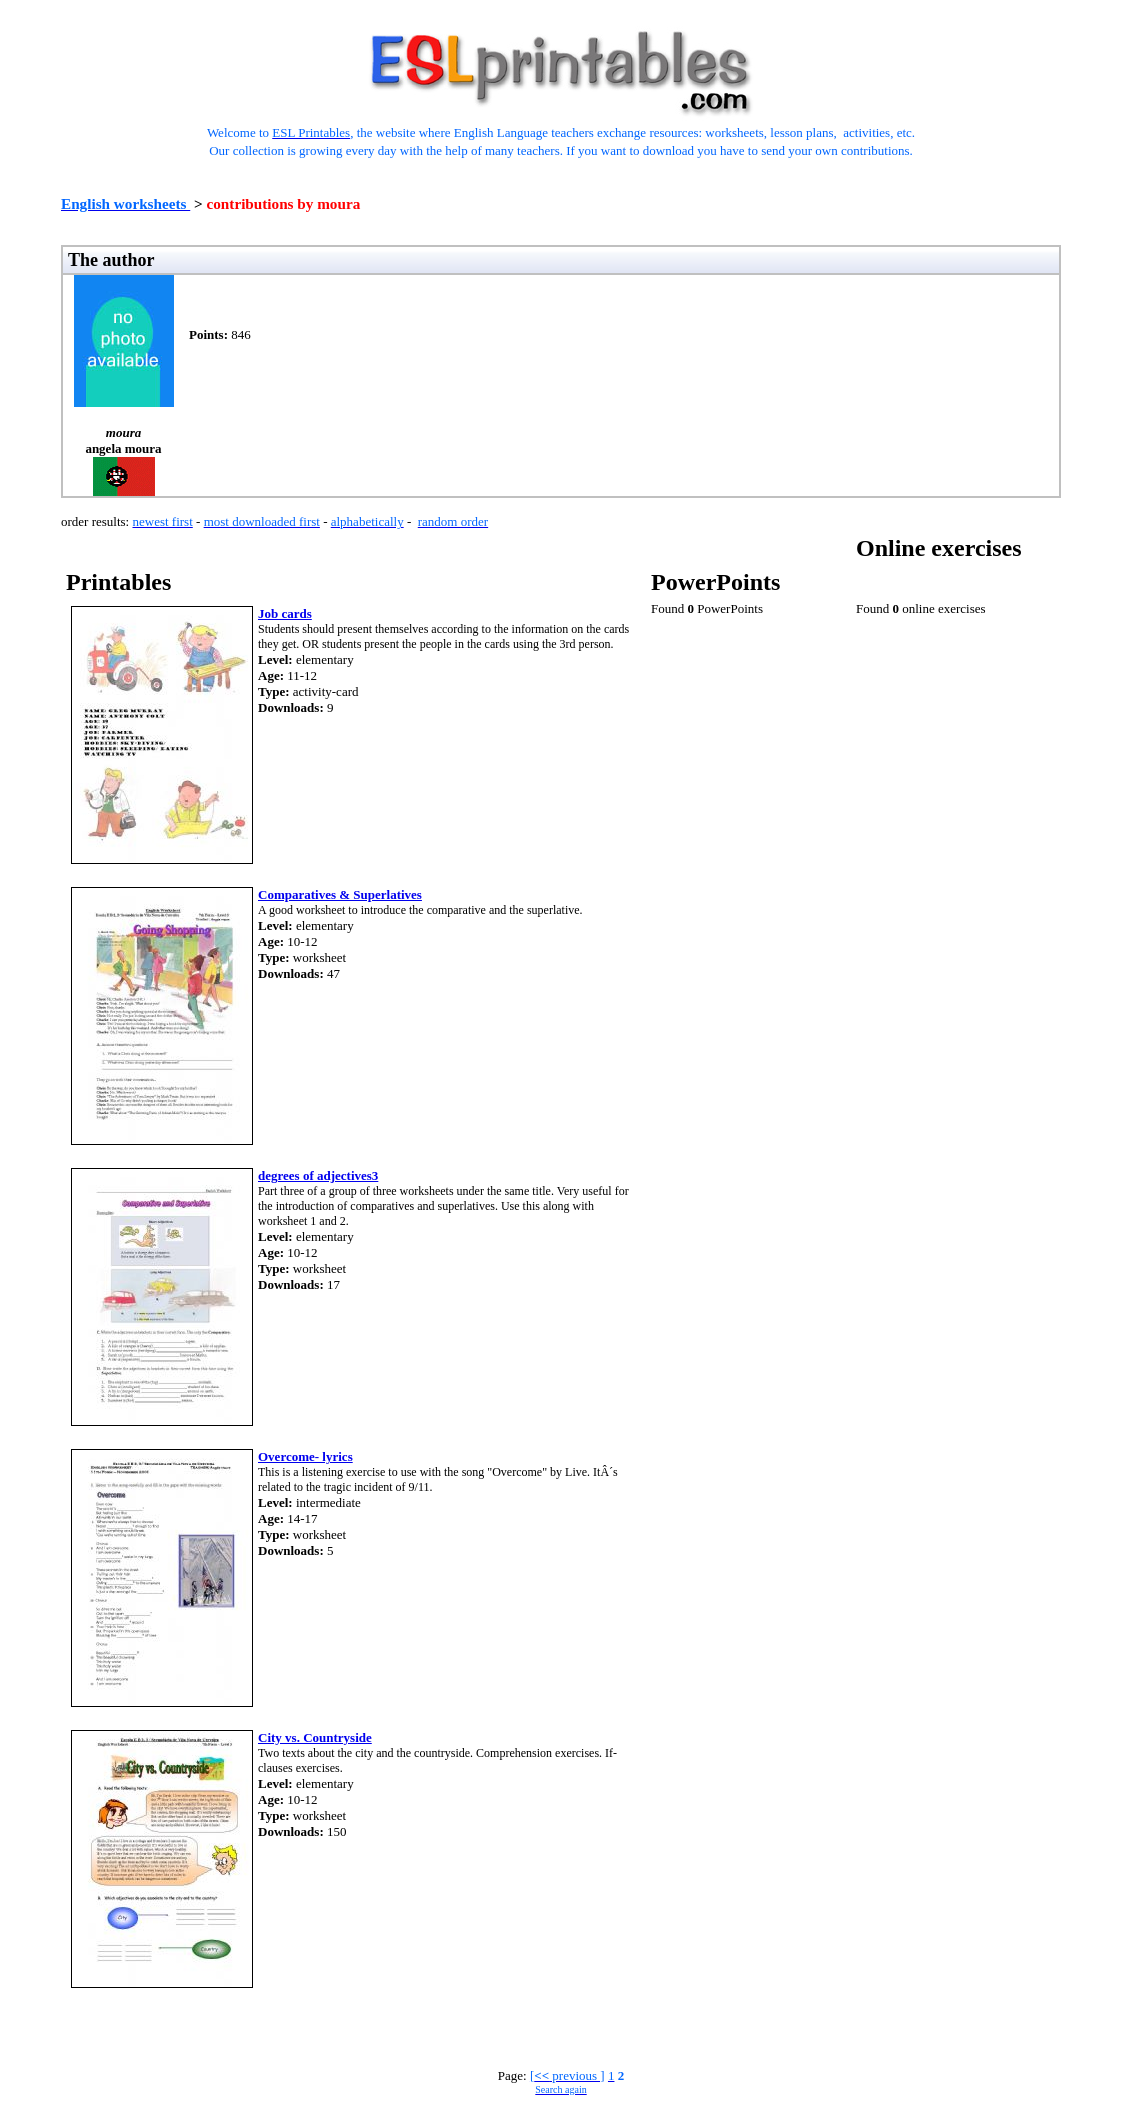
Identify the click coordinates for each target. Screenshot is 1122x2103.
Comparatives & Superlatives (340, 894)
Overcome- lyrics (305, 1456)
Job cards (285, 613)
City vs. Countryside (315, 1737)
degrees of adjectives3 (318, 1175)
